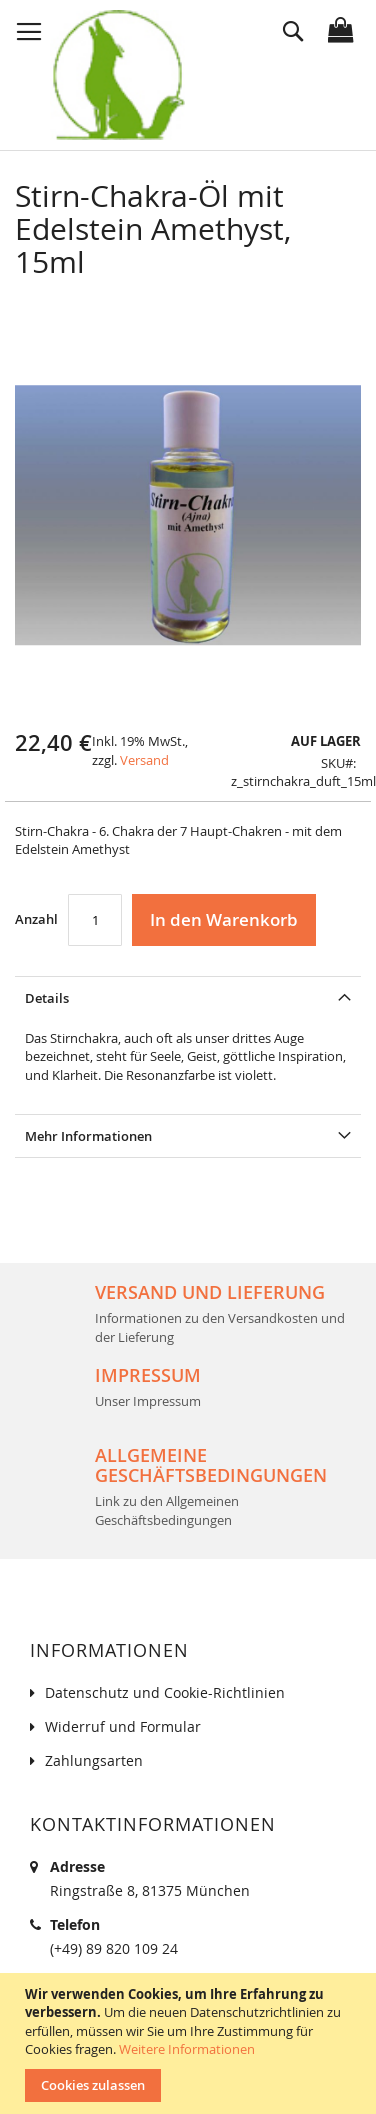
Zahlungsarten (94, 1760)
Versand (144, 760)
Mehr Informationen (88, 1136)
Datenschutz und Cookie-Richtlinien (165, 1692)
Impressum (148, 1375)
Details (47, 998)
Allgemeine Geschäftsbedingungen (211, 1465)
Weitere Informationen (187, 2049)
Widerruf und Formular (123, 1726)
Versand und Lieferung (210, 1292)
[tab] (188, 997)
